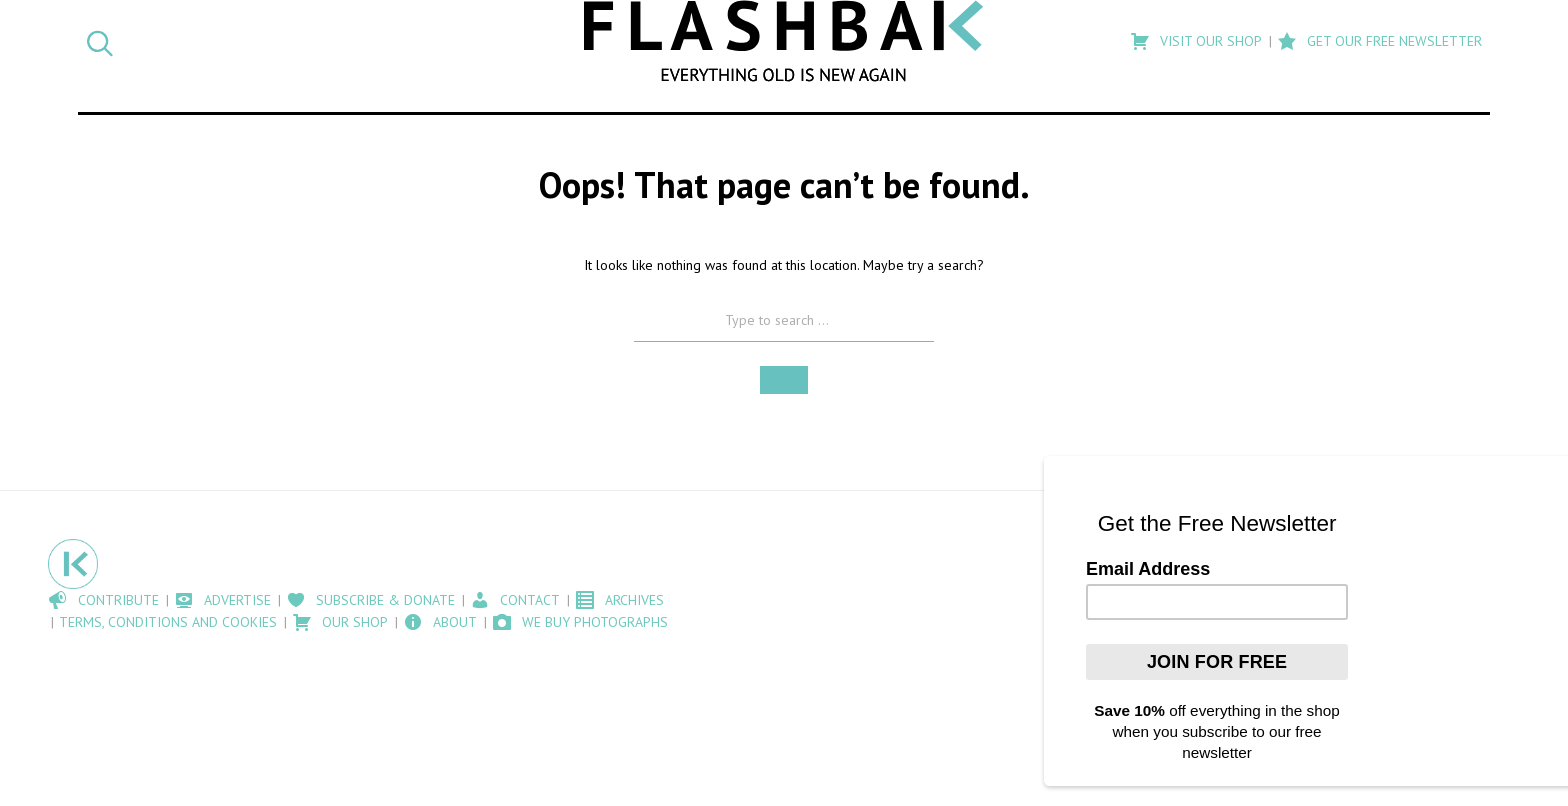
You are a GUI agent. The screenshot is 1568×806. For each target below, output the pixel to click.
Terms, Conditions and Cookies (168, 622)
